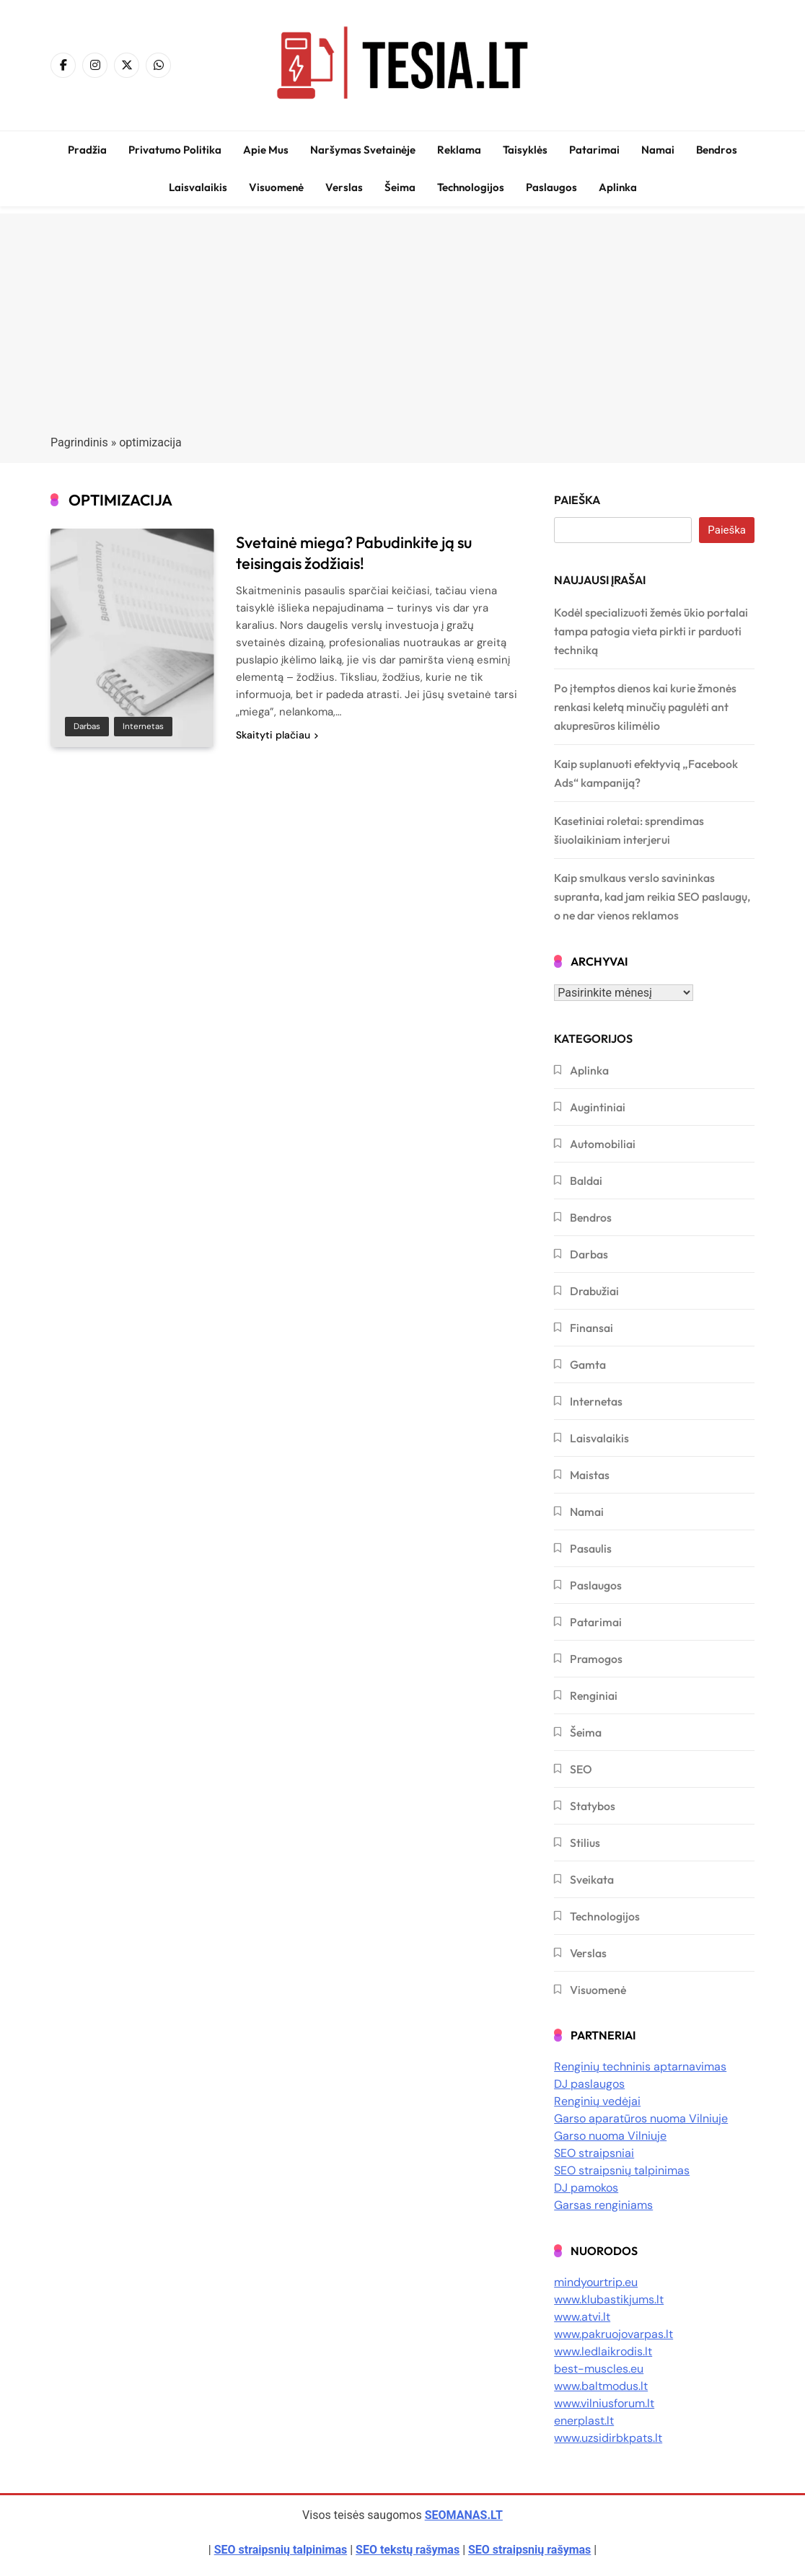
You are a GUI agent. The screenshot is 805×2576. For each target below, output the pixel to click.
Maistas (590, 1475)
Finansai (591, 1327)
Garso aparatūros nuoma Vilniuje (641, 2118)
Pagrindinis (79, 442)
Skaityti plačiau (277, 734)
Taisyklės (525, 149)
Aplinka (618, 187)
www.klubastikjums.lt (609, 2299)
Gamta (588, 1364)
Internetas (143, 726)
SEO (581, 1769)
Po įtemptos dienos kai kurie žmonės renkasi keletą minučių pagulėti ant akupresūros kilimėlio (645, 707)
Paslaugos (551, 187)
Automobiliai (602, 1144)
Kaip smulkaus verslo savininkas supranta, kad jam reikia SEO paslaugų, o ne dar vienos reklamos (652, 896)
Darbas (87, 726)
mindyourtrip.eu (596, 2282)
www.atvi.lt (582, 2316)
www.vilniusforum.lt (604, 2403)
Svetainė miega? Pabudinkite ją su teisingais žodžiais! (354, 552)
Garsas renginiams (603, 2205)
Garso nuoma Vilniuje (610, 2135)
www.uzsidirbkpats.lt (608, 2437)
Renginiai (593, 1695)
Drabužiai (594, 1291)
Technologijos (470, 187)
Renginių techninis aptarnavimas (640, 2066)
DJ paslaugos (589, 2083)
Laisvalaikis (198, 187)
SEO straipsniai (594, 2153)
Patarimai (594, 149)
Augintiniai (597, 1107)
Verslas (344, 187)
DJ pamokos (586, 2187)
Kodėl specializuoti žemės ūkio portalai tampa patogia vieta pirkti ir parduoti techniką (651, 631)
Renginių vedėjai (597, 2101)
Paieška (577, 500)
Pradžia (87, 149)
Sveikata (592, 1879)
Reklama (459, 149)
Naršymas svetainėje (362, 149)
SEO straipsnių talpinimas (622, 2170)
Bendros (716, 149)
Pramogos (596, 1658)
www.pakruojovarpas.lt (613, 2334)
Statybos (592, 1806)
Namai (657, 149)
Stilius (585, 1842)
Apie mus (266, 149)
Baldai (586, 1180)
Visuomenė (276, 187)
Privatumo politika (174, 149)
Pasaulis (591, 1548)
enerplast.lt (584, 2420)
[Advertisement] (402, 314)
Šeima (399, 187)
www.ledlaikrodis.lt (603, 2351)
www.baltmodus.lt (601, 2386)
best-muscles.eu (598, 2368)
